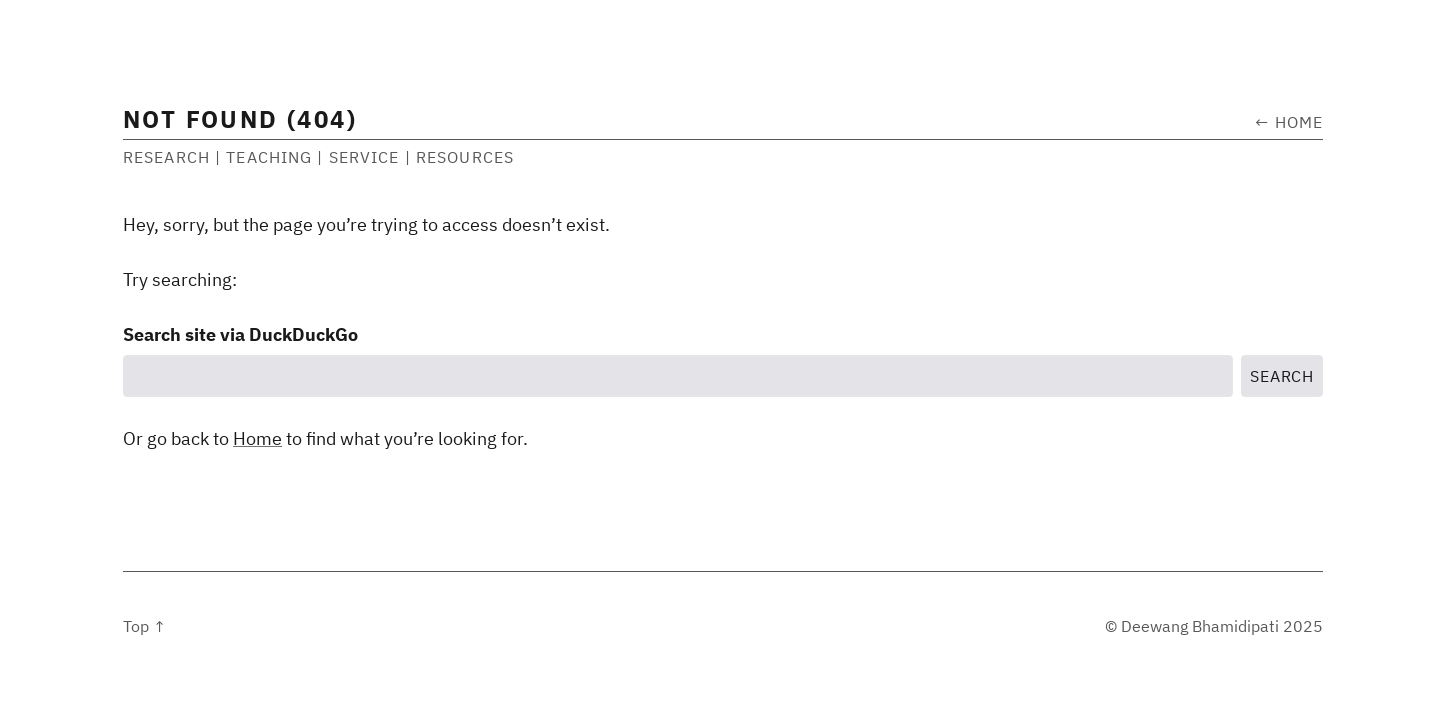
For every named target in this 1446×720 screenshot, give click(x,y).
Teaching (269, 157)
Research (166, 157)
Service (364, 157)
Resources (465, 157)
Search (1282, 376)
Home (257, 438)
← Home (1289, 122)
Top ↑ (144, 626)
